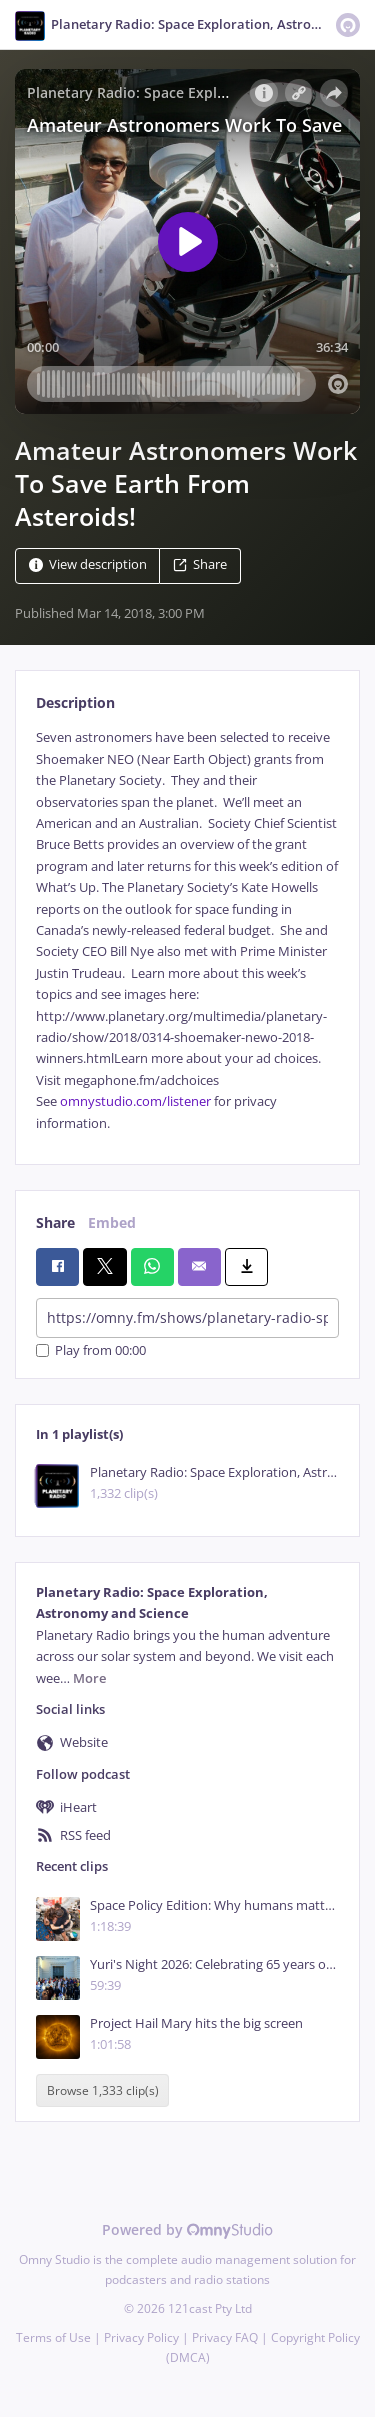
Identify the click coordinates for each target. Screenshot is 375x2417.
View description (88, 565)
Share (200, 565)
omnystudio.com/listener (135, 1101)
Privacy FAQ (225, 2337)
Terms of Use (53, 2337)
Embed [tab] (112, 1222)
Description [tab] (75, 702)
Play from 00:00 (91, 1350)
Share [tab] (55, 1222)
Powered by (187, 2229)
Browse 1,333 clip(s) (103, 2090)
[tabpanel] (187, 930)
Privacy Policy (141, 2337)
